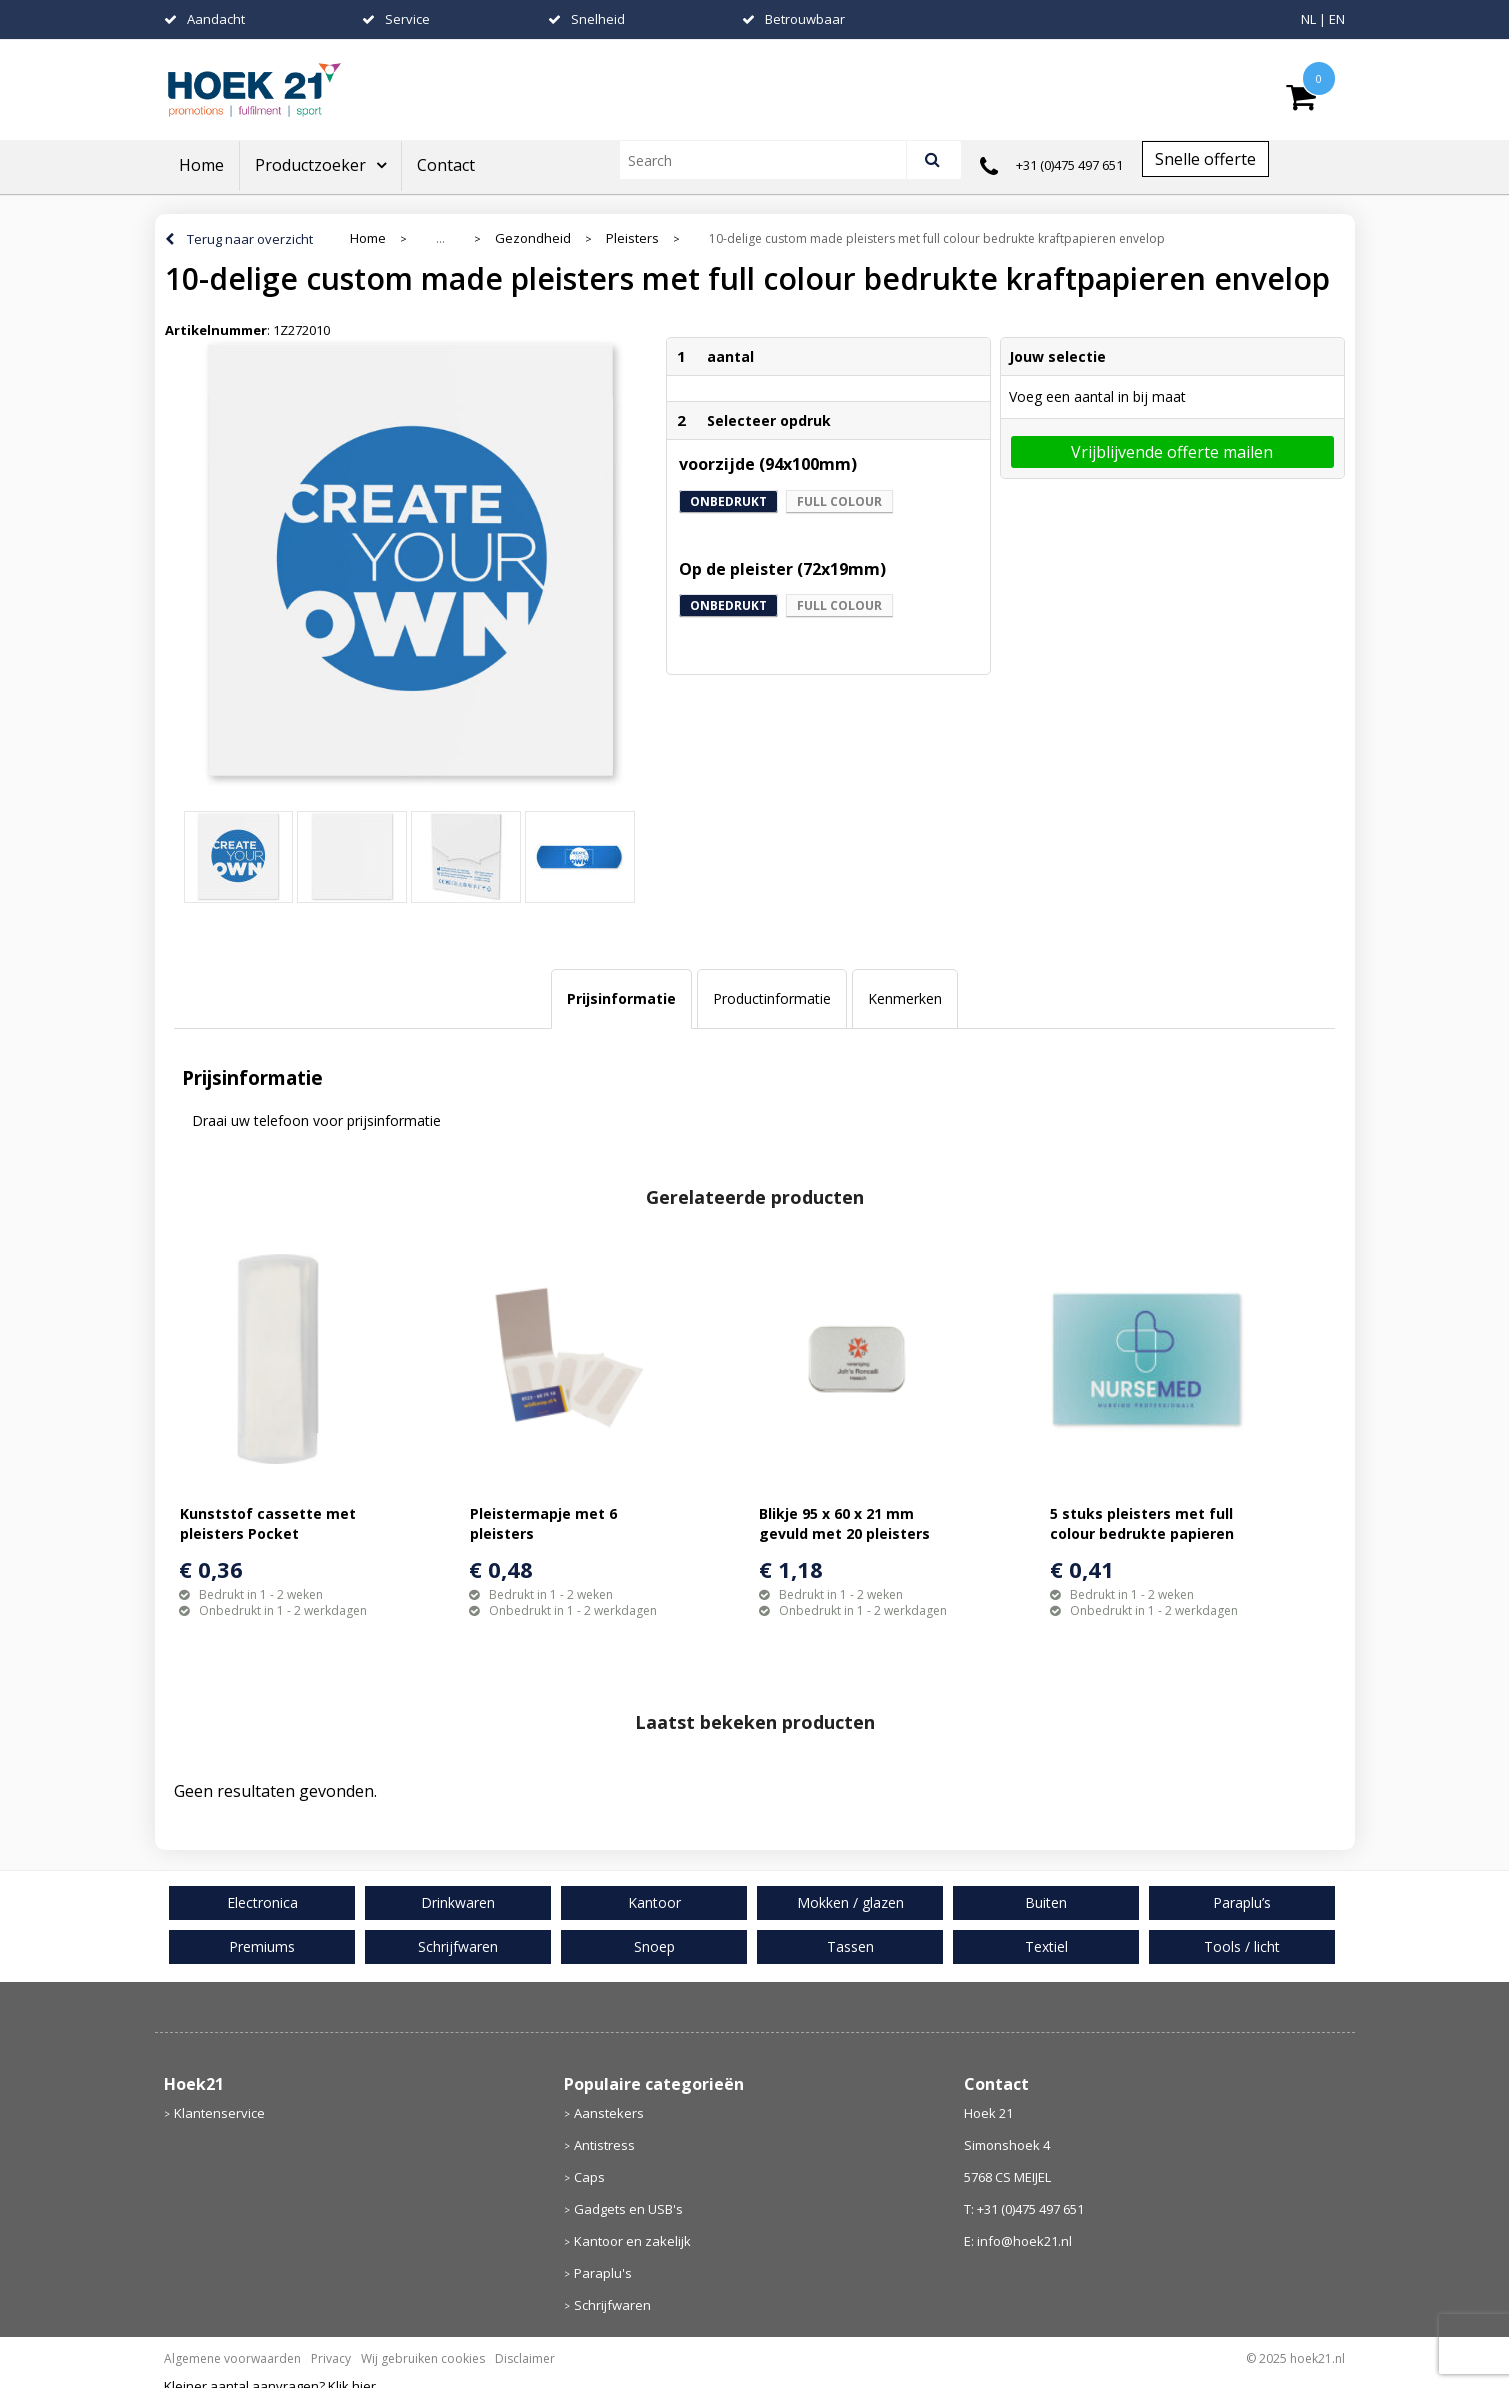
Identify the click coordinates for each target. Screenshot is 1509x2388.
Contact (446, 165)
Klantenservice (219, 2113)
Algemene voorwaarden (232, 2358)
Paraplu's (603, 2273)
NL (1308, 19)
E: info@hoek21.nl (1018, 2241)
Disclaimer (525, 2358)
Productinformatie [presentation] (772, 998)
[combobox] (771, 160)
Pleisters (632, 238)
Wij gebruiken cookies (423, 2358)
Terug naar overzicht (250, 239)
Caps (589, 2177)
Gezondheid (533, 238)
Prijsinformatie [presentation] (621, 998)
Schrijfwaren (612, 2305)
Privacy (331, 2358)
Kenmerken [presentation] (905, 998)
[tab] (621, 999)
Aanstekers (609, 2113)
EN (1337, 19)
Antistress (604, 2145)
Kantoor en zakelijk (632, 2241)
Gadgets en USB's (628, 2209)
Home (201, 165)
